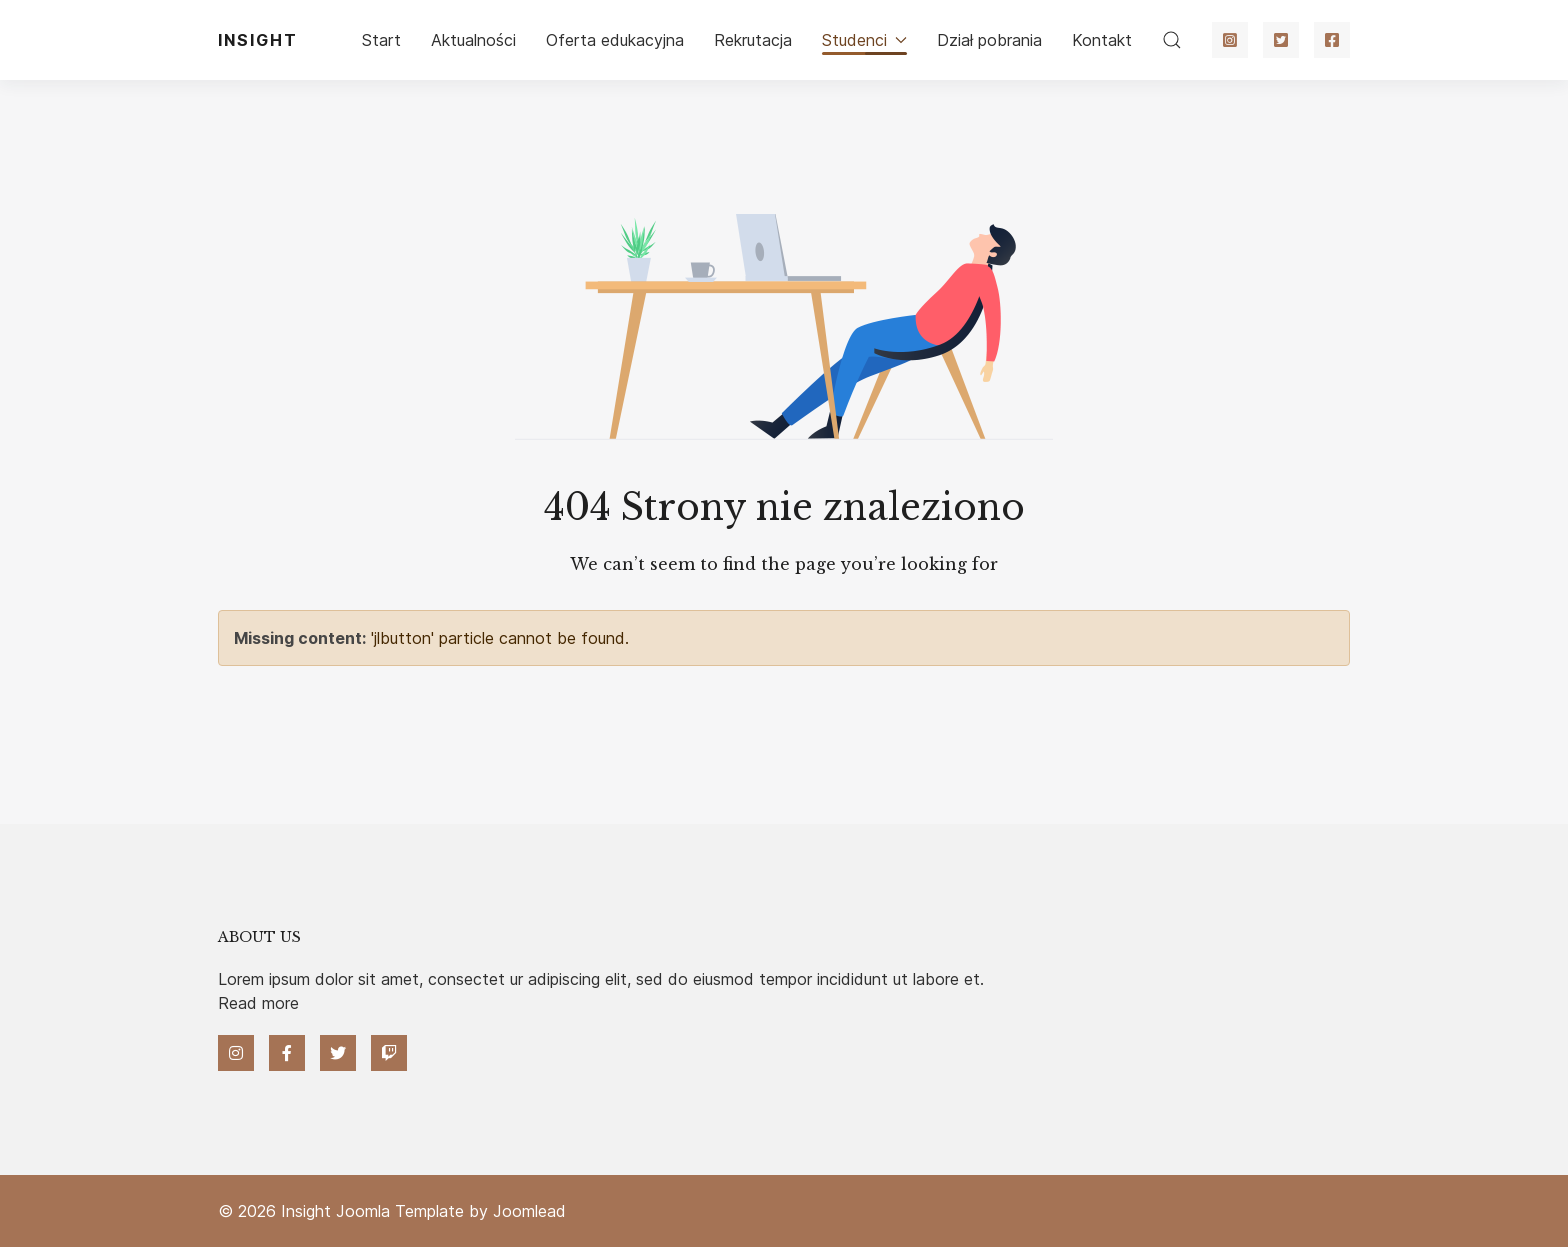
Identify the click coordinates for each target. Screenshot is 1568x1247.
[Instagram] (1230, 40)
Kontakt (1102, 40)
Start (381, 40)
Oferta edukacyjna (615, 40)
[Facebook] (1332, 40)
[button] (1172, 40)
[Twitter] (1281, 40)
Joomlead (529, 1211)
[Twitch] (389, 1053)
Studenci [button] (864, 40)
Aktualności (473, 40)
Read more (258, 1003)
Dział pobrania (989, 40)
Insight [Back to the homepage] (258, 40)
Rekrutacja (753, 40)
